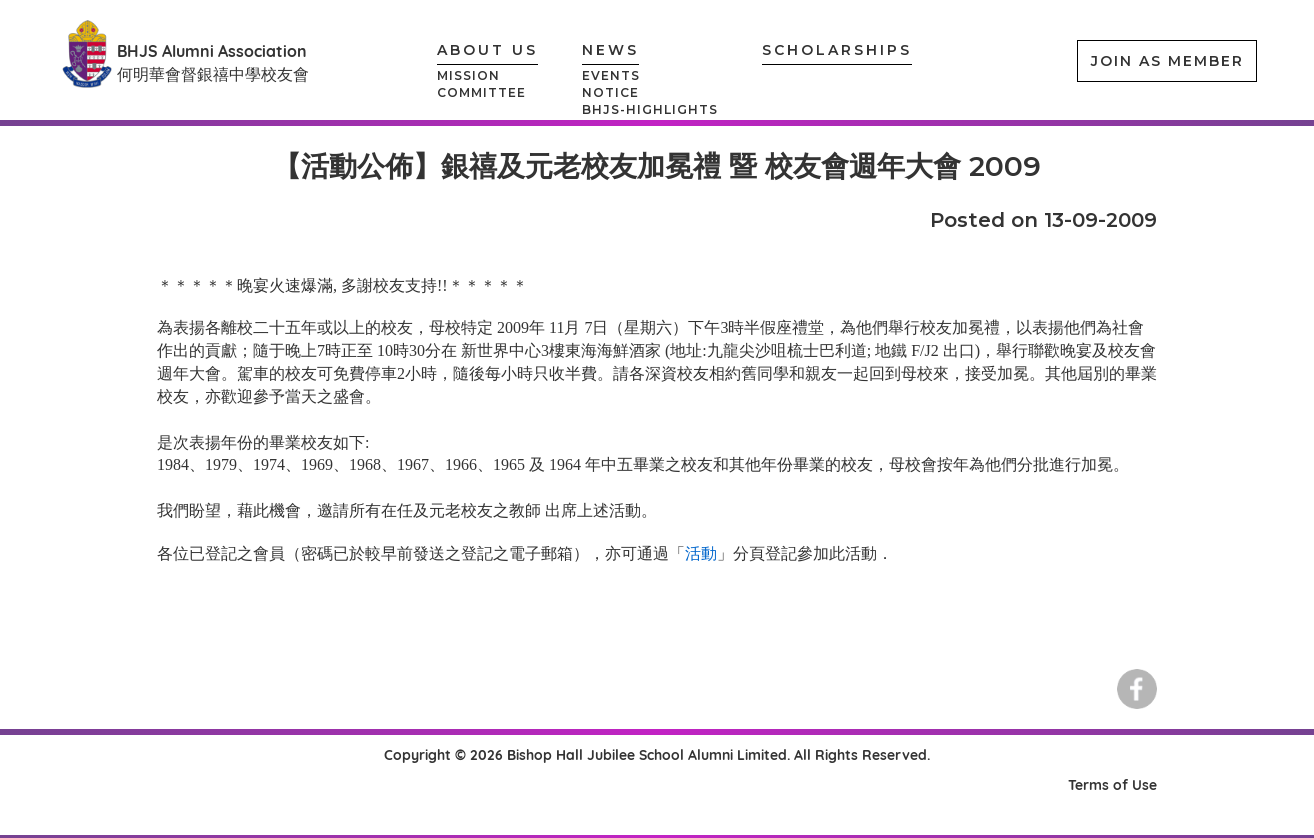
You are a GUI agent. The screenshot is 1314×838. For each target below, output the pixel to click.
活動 (701, 553)
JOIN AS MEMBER (1167, 61)
